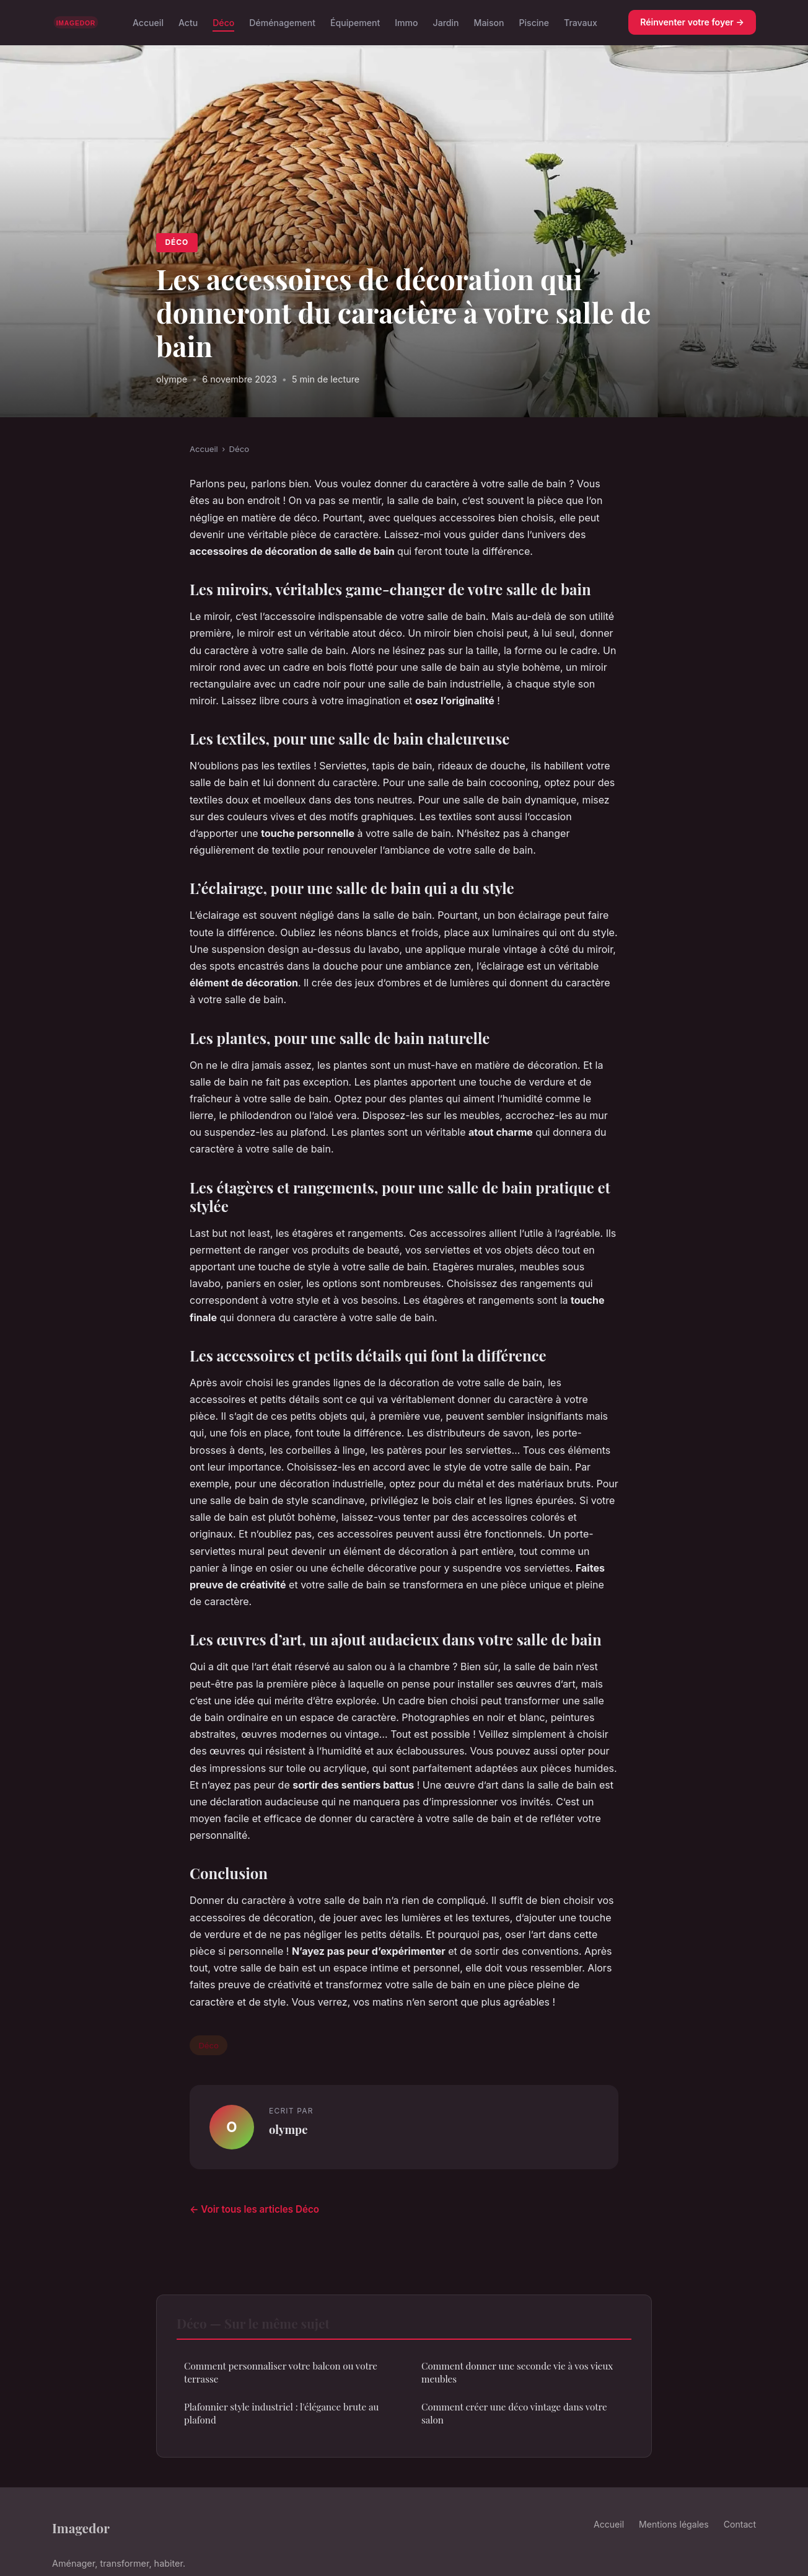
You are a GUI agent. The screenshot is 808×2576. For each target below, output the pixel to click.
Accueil (148, 22)
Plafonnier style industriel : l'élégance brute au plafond (281, 2413)
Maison (489, 22)
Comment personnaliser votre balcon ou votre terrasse (280, 2372)
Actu (188, 22)
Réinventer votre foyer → (692, 22)
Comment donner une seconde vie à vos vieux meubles (517, 2372)
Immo (406, 22)
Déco (223, 22)
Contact (740, 2524)
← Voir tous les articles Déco (254, 2209)
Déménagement (282, 22)
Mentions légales (674, 2524)
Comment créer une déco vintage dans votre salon (514, 2413)
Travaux (580, 22)
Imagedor (81, 2527)
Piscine (534, 22)
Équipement (355, 22)
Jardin (446, 22)
